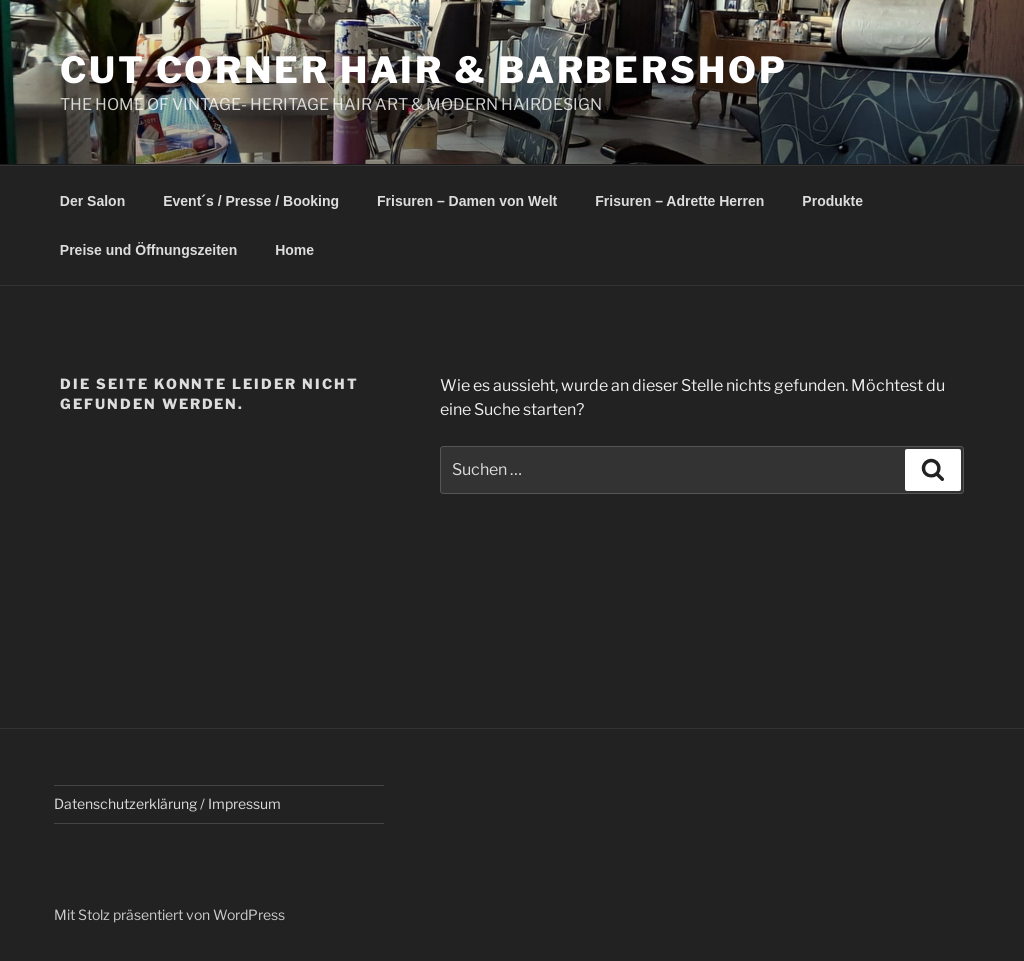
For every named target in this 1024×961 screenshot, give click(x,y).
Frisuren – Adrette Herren (679, 201)
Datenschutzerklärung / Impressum (167, 803)
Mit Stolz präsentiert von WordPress (169, 914)
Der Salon (92, 201)
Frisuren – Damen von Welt (467, 201)
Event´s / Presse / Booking (251, 201)
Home (294, 250)
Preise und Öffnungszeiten (148, 250)
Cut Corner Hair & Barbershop (424, 70)
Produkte (832, 201)
